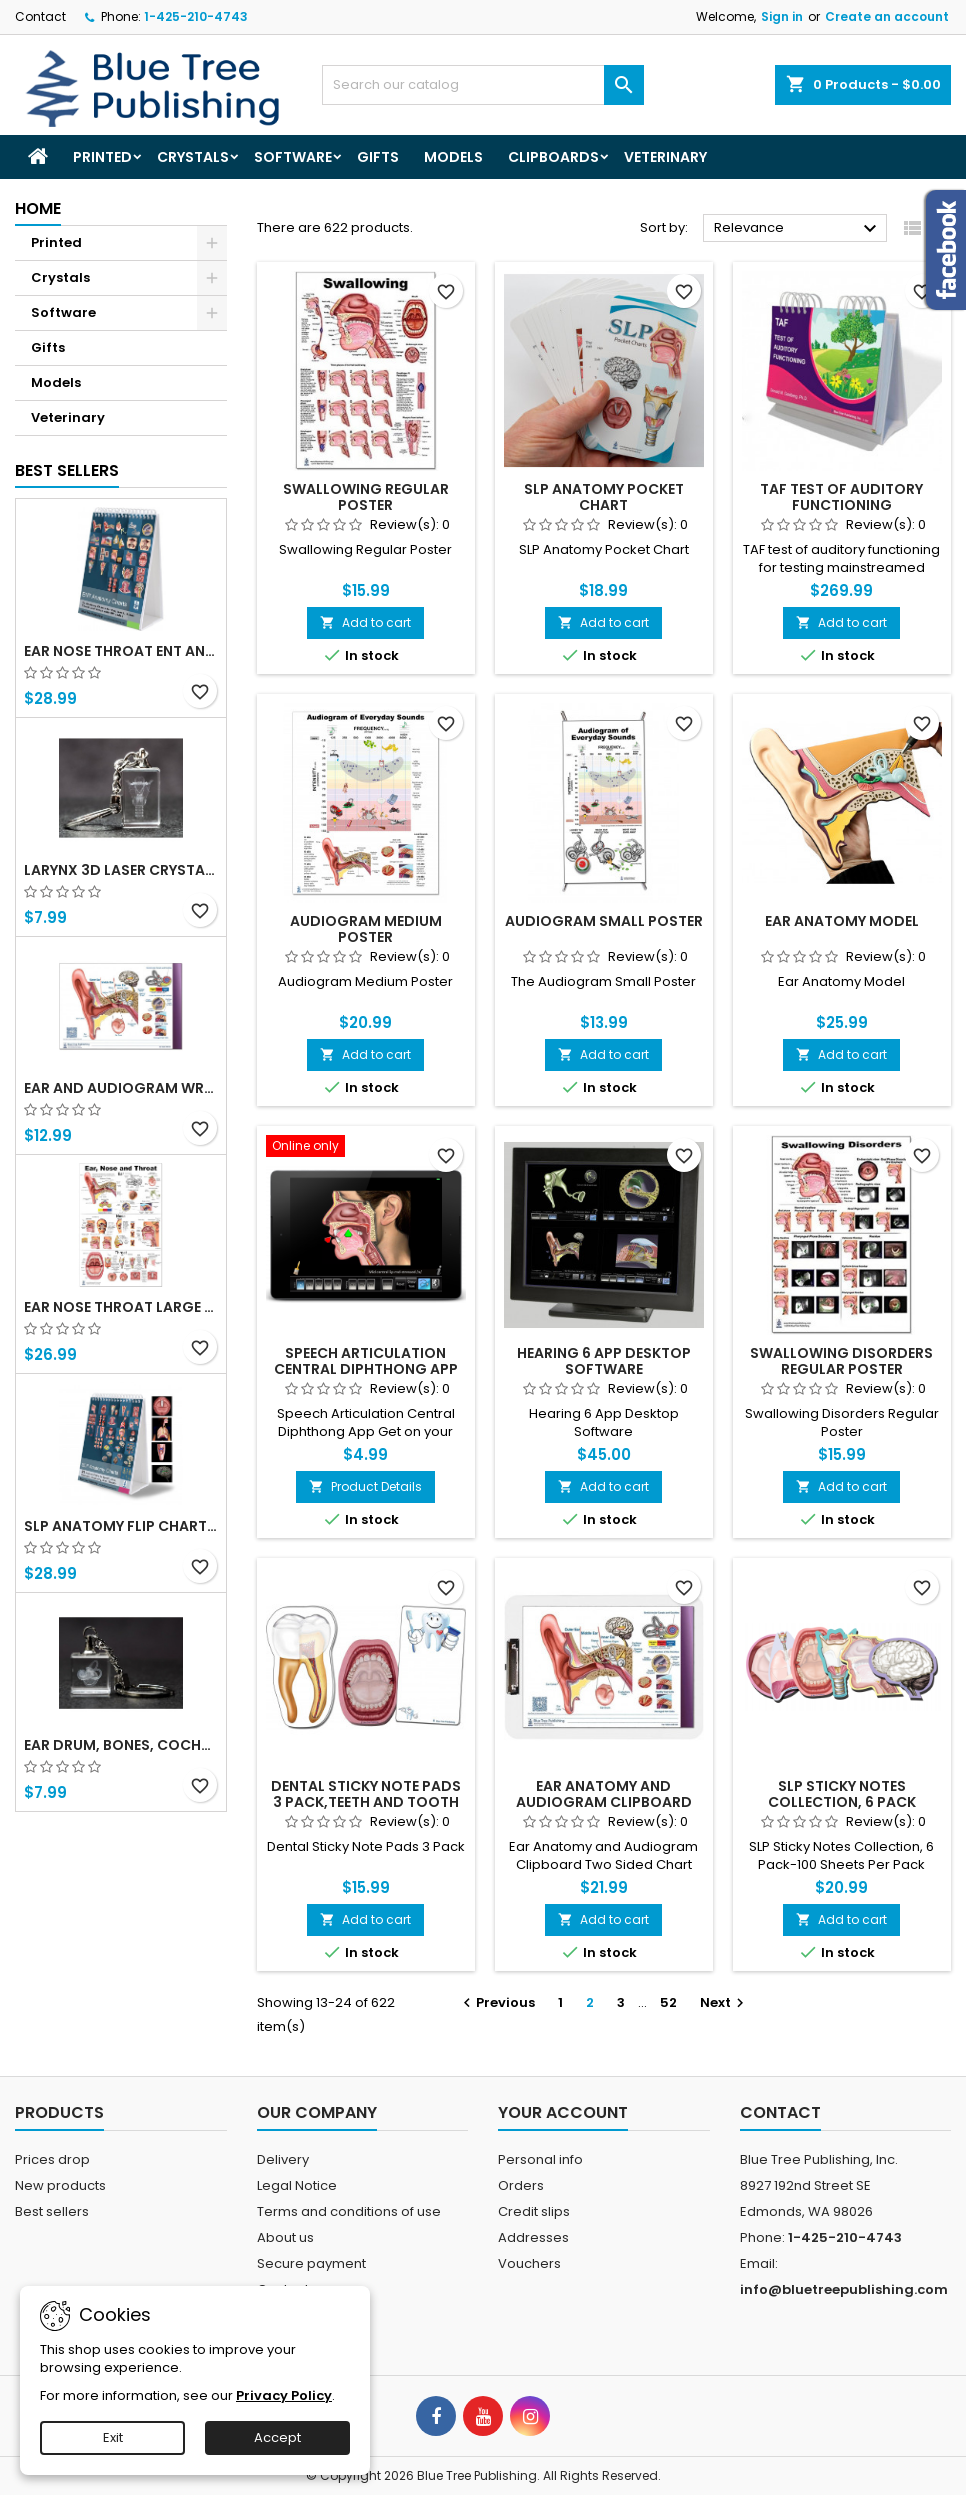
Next (724, 2002)
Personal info (540, 2159)
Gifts (378, 157)
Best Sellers (67, 470)
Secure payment (311, 2263)
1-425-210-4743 (196, 16)
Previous (496, 2002)
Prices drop (52, 2159)
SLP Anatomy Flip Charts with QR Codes (121, 1526)
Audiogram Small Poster (604, 921)
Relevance (798, 229)
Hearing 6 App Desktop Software (604, 1361)
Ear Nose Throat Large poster (121, 1307)
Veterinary (665, 157)
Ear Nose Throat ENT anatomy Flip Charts (121, 651)
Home (38, 208)
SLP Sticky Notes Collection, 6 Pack (842, 1794)
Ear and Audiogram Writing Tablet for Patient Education (121, 1088)
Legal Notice (297, 2185)
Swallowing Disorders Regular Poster (841, 1361)
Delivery (283, 2159)
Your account (563, 2112)
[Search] (483, 85)
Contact (40, 16)
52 (668, 2002)
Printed (102, 157)
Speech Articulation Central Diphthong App (366, 1361)
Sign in (782, 16)
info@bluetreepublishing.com (844, 2289)
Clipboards (553, 157)
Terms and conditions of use (349, 2211)
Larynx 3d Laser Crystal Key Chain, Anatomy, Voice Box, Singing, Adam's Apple (121, 870)
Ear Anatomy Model (842, 921)
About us (285, 2237)
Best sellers (52, 2211)
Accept (277, 2437)
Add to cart (365, 622)
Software (293, 157)
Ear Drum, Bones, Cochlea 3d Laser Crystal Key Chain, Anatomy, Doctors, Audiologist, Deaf (121, 1745)
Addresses (533, 2237)
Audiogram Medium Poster (366, 929)
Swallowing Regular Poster (366, 497)
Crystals (193, 157)
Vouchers (529, 2263)
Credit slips (534, 2211)
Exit (113, 2437)
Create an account (887, 16)
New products (60, 2185)
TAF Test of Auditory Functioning (841, 497)
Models (453, 157)
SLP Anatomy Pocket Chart (604, 497)
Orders (521, 2185)
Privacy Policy (284, 2395)
